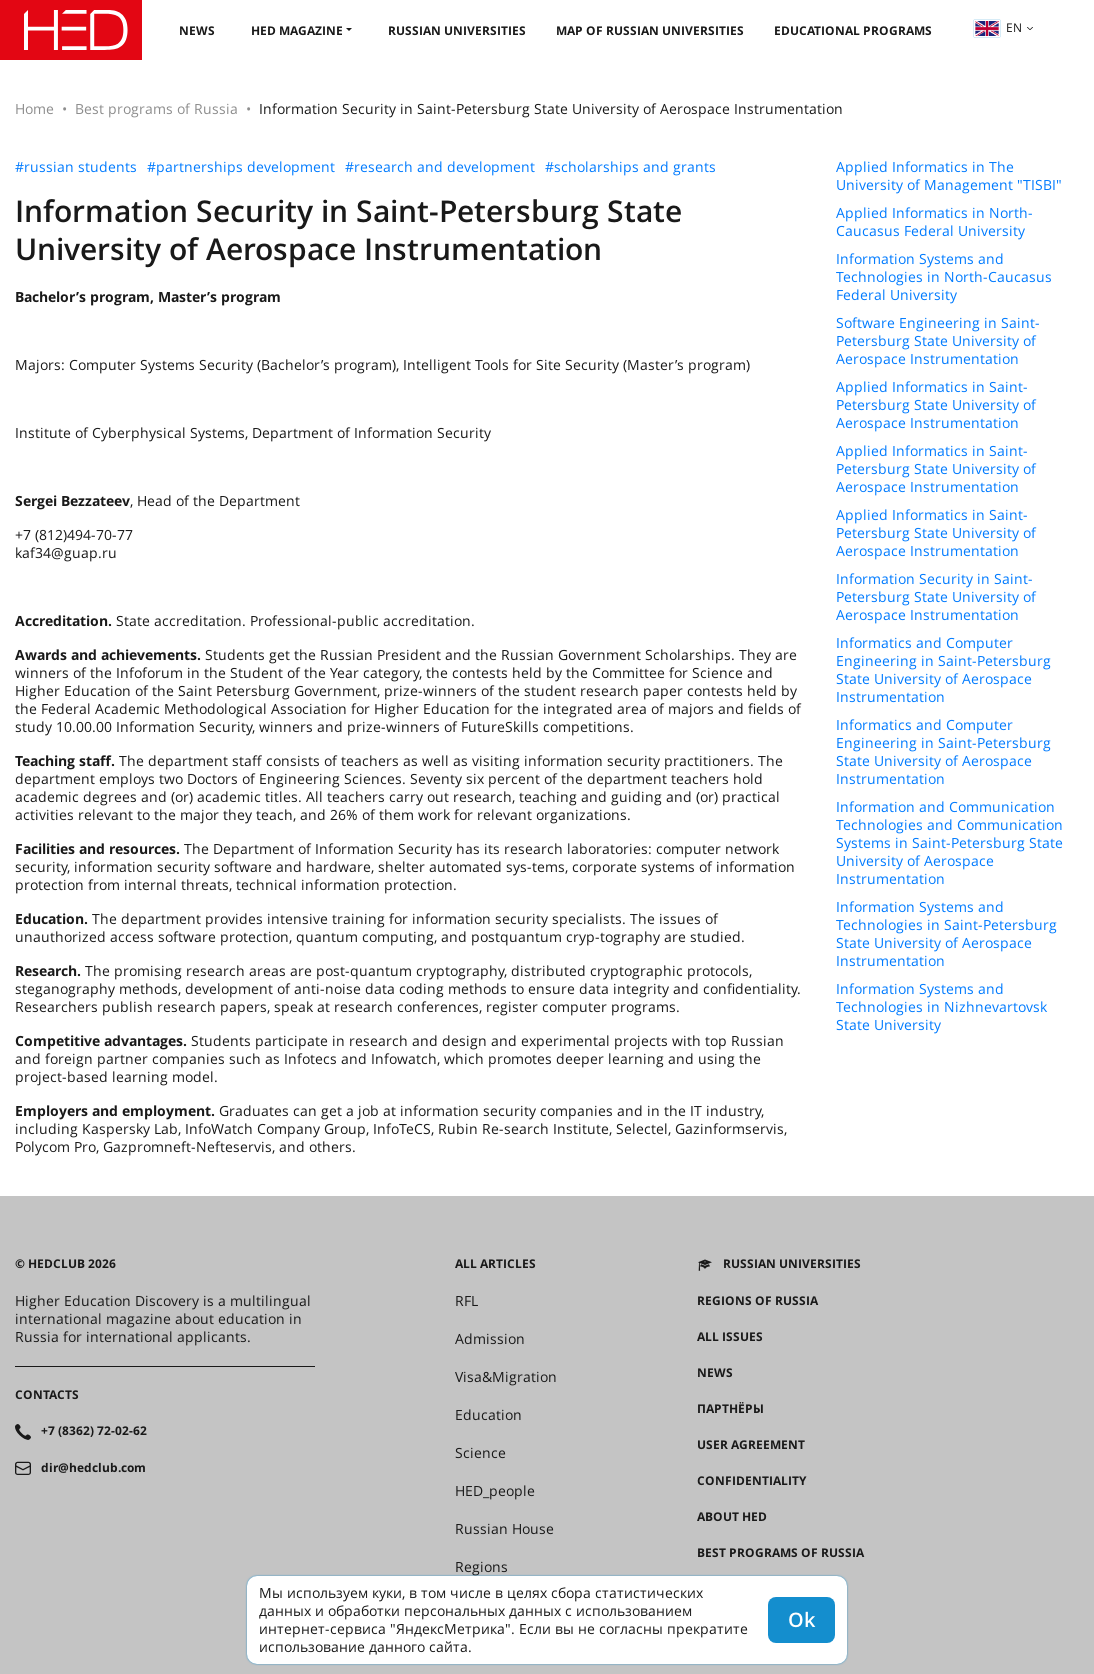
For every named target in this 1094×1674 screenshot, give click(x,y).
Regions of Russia (757, 1301)
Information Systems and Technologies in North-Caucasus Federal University (944, 277)
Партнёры (730, 1409)
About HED (732, 1517)
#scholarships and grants (630, 167)
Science (480, 1453)
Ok (801, 1619)
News (197, 30)
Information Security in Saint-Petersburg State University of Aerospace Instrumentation (936, 597)
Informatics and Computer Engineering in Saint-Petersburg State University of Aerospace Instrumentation (943, 670)
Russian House (504, 1529)
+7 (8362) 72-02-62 (94, 1431)
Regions (481, 1567)
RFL (466, 1301)
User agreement (751, 1445)
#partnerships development (241, 167)
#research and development (440, 167)
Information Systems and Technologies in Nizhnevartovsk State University (941, 1007)
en (998, 27)
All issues (730, 1337)
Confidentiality (751, 1481)
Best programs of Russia (156, 108)
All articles (495, 1264)
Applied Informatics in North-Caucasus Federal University (934, 222)
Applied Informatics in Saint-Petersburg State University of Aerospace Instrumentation (936, 405)
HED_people (495, 1491)
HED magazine (297, 30)
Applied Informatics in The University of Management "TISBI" (949, 176)
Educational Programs (853, 30)
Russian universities (457, 30)
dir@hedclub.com (93, 1468)
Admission (490, 1339)
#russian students (76, 167)
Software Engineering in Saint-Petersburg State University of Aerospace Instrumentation (938, 341)
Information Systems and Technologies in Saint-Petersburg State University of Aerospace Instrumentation (946, 934)
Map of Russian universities (650, 30)
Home (34, 108)
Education (488, 1415)
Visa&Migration (506, 1377)
